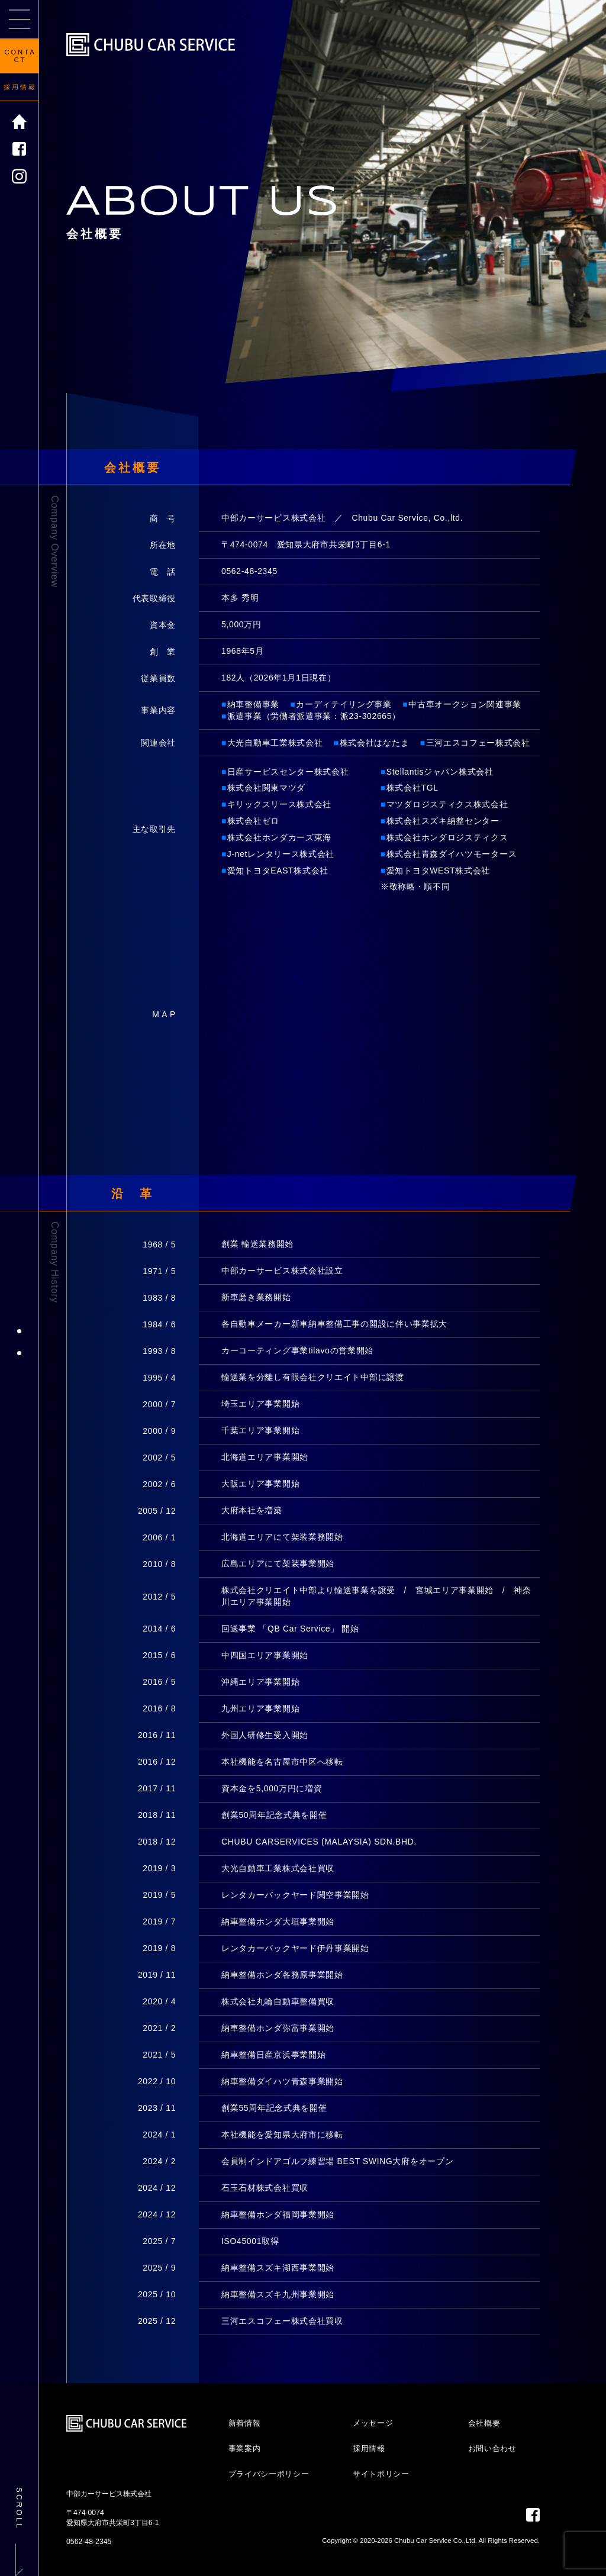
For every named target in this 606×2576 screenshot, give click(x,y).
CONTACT (20, 56)
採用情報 (20, 87)
